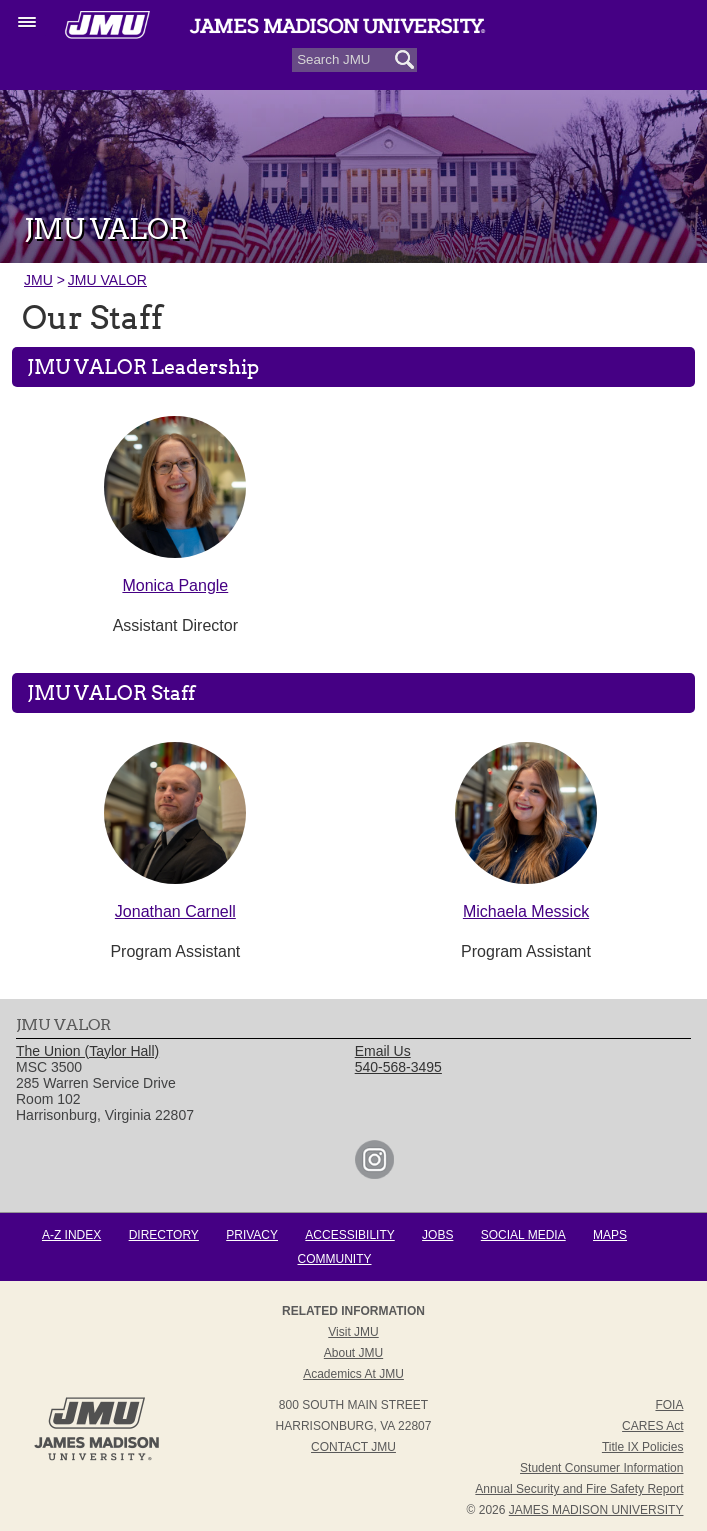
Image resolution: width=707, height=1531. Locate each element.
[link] (374, 1174)
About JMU (353, 1353)
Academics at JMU (353, 1374)
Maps (610, 1235)
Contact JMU (353, 1447)
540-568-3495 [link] (398, 1067)
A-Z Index (71, 1235)
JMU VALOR (107, 280)
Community (335, 1259)
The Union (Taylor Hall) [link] (87, 1051)
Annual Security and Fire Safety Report (579, 1489)
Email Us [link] (383, 1051)
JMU (38, 280)
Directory (164, 1235)
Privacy (252, 1235)
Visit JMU (353, 1332)
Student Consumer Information (601, 1468)
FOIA (669, 1405)
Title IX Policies (643, 1447)
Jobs (437, 1235)
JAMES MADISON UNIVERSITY (596, 1510)
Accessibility (349, 1235)
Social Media (523, 1235)
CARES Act (652, 1426)
